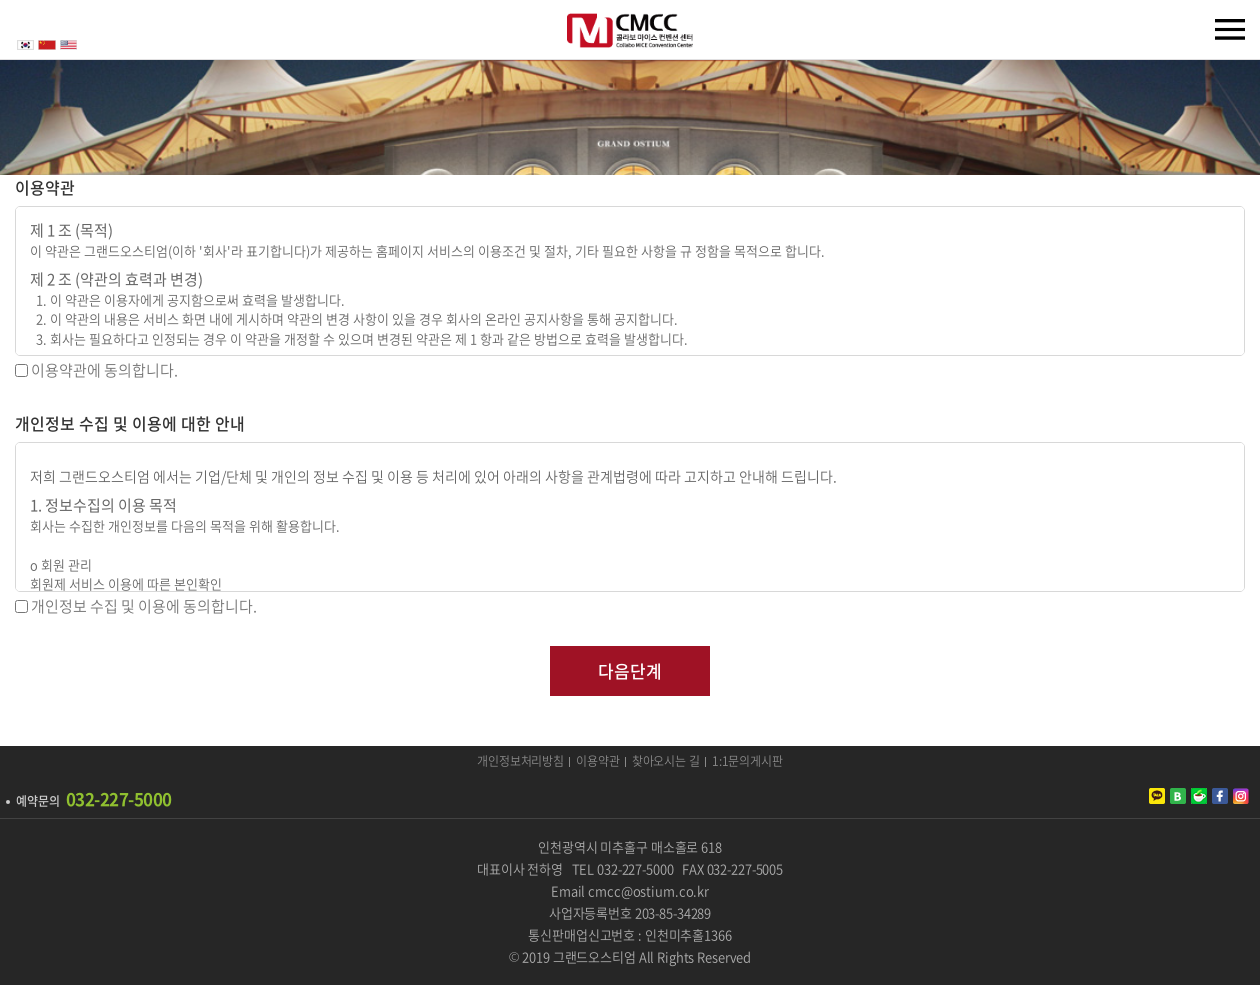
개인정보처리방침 (520, 762)
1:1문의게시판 (747, 762)
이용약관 (598, 762)
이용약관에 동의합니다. (104, 370)
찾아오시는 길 (666, 762)
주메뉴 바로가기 (0, 0)
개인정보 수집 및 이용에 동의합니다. (144, 606)
